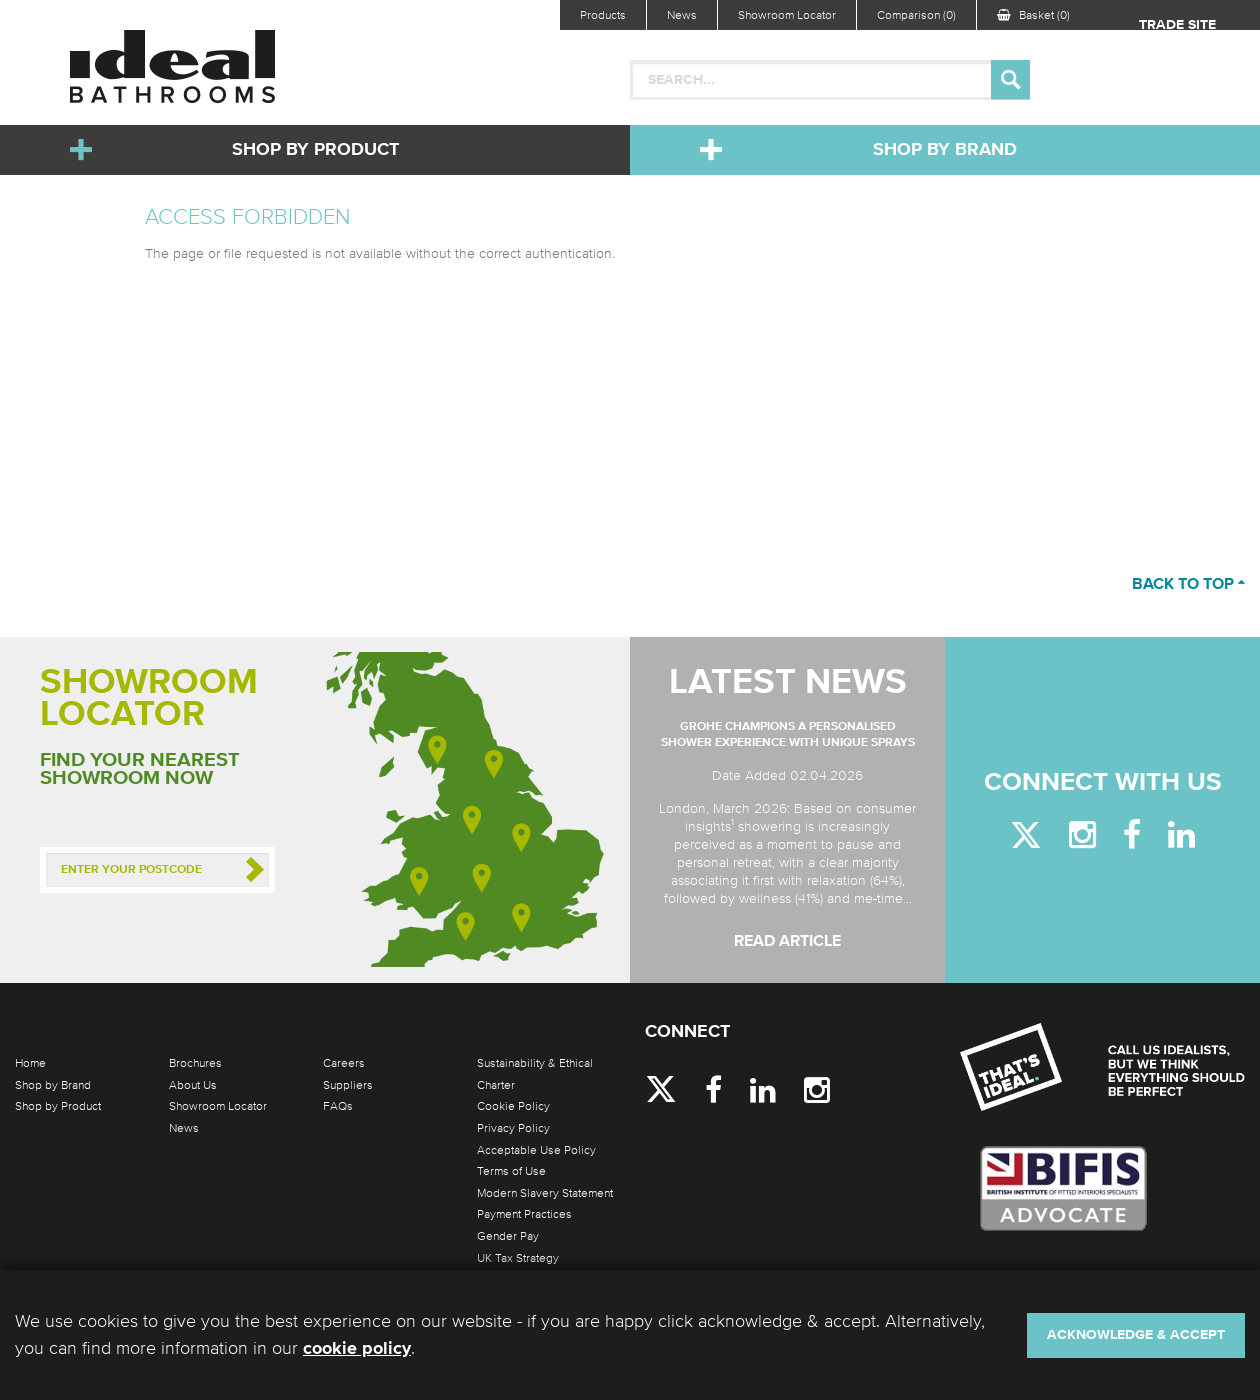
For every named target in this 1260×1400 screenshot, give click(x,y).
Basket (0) (1033, 15)
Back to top (1188, 585)
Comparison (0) (916, 15)
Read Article (787, 942)
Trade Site (1177, 25)
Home (30, 1063)
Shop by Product (315, 150)
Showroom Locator (787, 15)
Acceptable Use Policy (536, 1150)
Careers (344, 1063)
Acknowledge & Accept (1136, 1335)
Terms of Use (511, 1171)
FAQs (338, 1106)
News (682, 15)
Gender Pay (508, 1236)
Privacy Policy (513, 1128)
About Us (193, 1085)
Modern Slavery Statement (545, 1193)
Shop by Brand (945, 150)
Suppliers (348, 1085)
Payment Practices (524, 1214)
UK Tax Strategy (518, 1258)
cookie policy (357, 1349)
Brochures (195, 1063)
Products (603, 15)
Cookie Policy (513, 1106)
